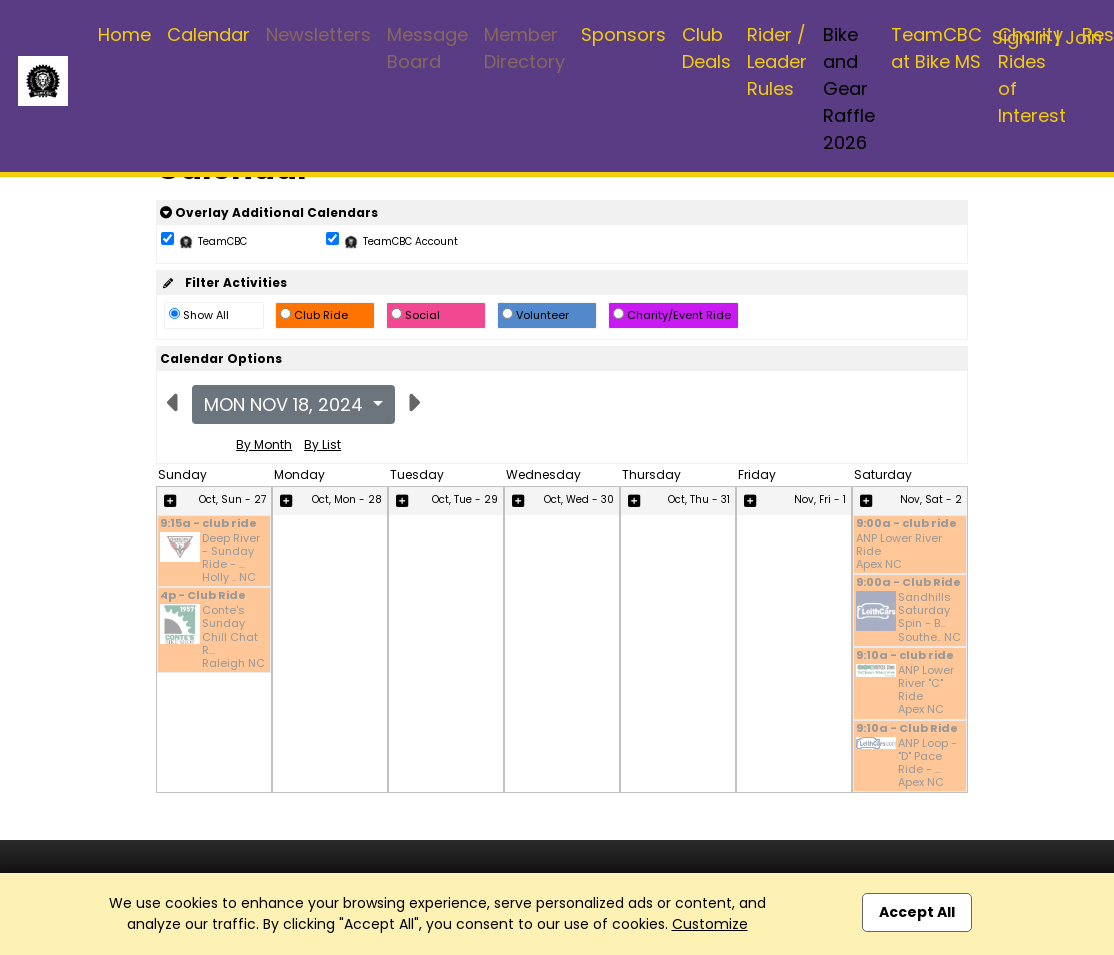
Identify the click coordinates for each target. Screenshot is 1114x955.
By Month (264, 444)
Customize (710, 924)
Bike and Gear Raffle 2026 (849, 88)
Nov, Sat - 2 (931, 499)
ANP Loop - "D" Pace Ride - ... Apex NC (927, 763)
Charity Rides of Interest (1032, 75)
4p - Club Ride (203, 596)
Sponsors (623, 34)
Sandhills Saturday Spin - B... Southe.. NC (929, 617)
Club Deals (706, 48)
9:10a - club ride (905, 656)
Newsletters (318, 34)
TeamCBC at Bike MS (936, 48)
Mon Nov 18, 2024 (286, 404)
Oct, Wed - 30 (579, 499)
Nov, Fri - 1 (820, 499)
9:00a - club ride (906, 524)
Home (124, 34)
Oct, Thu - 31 (699, 499)
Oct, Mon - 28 (347, 499)
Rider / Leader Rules (777, 61)
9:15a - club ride (208, 524)
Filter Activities (223, 282)
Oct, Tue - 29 (465, 499)
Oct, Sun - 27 (232, 499)
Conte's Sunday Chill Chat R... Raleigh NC (233, 637)
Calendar (208, 34)
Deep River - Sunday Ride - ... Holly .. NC (231, 558)
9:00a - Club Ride (908, 583)
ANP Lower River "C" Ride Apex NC (926, 690)
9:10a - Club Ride (907, 729)
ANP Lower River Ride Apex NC (899, 552)
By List (322, 444)
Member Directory (524, 48)
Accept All (917, 912)
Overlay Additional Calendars (269, 212)
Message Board (427, 48)
